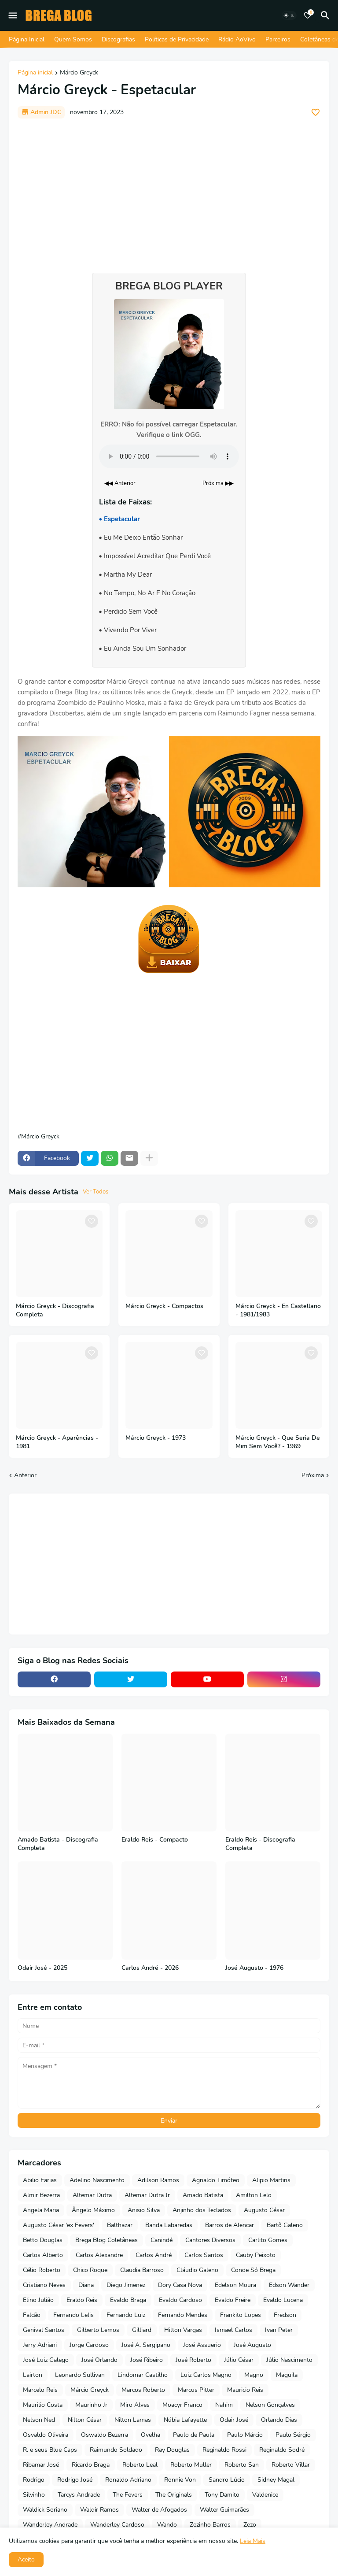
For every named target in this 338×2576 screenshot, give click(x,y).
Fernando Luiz (126, 2315)
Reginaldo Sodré (282, 2450)
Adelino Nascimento (97, 2180)
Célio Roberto (41, 2270)
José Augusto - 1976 (254, 1968)
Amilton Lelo (254, 2195)
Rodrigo (33, 2480)
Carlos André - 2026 (150, 1968)
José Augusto (252, 2345)
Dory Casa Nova (180, 2285)
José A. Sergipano (145, 2345)
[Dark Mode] (289, 15)
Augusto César (264, 2210)
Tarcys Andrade (79, 2495)
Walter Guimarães (224, 2510)
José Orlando (99, 2360)
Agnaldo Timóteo (215, 2180)
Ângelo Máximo (93, 2210)
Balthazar (119, 2225)
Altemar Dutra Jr (147, 2195)
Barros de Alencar (229, 2225)
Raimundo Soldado (116, 2450)
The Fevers (128, 2495)
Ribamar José (41, 2465)
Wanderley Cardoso (117, 2524)
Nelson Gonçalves (270, 2405)
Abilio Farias (40, 2180)
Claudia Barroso (142, 2270)
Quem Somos (73, 39)
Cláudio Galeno (197, 2270)
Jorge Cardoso (89, 2345)
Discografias (118, 39)
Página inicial (35, 73)
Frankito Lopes (240, 2315)
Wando (167, 2524)
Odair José (234, 2420)
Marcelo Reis (40, 2390)
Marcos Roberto (143, 2390)
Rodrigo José (74, 2480)
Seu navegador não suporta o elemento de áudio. (169, 456)
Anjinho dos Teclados (202, 2210)
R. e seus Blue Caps (50, 2450)
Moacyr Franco (182, 2405)
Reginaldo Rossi (224, 2450)
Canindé (162, 2240)
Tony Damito (222, 2495)
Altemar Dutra (92, 2195)
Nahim (224, 2405)
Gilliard (141, 2330)
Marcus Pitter (196, 2390)
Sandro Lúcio (227, 2480)
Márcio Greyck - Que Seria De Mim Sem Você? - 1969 (277, 1442)
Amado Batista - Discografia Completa (58, 1844)
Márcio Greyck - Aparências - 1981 (57, 1442)
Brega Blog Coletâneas (106, 2240)
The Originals (173, 2495)
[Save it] (315, 112)
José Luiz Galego (46, 2360)
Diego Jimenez (126, 2285)
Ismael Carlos (233, 2330)
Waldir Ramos (99, 2510)
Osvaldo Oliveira (45, 2435)
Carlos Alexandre (99, 2255)
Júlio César (239, 2360)
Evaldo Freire (232, 2300)
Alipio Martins (271, 2180)
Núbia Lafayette (185, 2420)
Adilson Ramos (158, 2180)
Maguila (287, 2375)
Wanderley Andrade (50, 2524)
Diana (86, 2285)
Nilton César (85, 2420)
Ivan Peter (279, 2330)
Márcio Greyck (79, 73)
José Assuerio (202, 2345)
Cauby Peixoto (256, 2255)
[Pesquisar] (326, 15)
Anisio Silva (144, 2210)
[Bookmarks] (307, 15)
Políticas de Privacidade (177, 39)
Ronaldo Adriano (128, 2480)
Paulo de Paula (193, 2435)
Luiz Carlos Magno (205, 2375)
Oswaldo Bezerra (104, 2435)
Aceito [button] (26, 2559)
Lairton (32, 2375)
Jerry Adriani (40, 2345)
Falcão (31, 2315)
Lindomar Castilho (143, 2375)
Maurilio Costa (42, 2405)
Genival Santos (43, 2330)
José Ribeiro (146, 2360)
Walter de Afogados (159, 2510)
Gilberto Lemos (98, 2330)
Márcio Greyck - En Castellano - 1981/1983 (278, 1310)
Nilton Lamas (132, 2420)
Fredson (285, 2315)
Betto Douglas (42, 2240)
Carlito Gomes (267, 2240)
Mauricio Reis (245, 2390)
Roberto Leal (140, 2465)
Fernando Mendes (182, 2315)
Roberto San (241, 2465)
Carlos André (154, 2255)
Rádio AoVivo (237, 39)
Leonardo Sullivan (80, 2375)
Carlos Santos (203, 2255)
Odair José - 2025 (42, 1968)
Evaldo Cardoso (180, 2300)
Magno (253, 2375)
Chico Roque (90, 2270)
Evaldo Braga (128, 2300)
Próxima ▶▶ (218, 483)
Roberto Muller (191, 2465)
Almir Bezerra (41, 2195)
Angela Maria (41, 2210)
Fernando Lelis (73, 2315)
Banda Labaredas (168, 2225)
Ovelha (150, 2435)
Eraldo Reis (81, 2300)
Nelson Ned (39, 2420)
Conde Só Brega (253, 2270)
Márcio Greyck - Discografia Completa (55, 1310)
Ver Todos (95, 1192)
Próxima (312, 1475)
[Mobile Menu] (13, 15)
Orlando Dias (279, 2420)
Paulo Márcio (245, 2435)
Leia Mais (252, 2541)
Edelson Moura (235, 2285)
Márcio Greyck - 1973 (155, 1438)
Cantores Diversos (210, 2240)
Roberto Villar (291, 2465)
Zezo (249, 2524)
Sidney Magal (275, 2480)
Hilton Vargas (183, 2330)
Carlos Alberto (43, 2255)
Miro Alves (135, 2405)
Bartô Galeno (285, 2225)
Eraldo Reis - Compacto (154, 1840)
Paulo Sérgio (293, 2435)
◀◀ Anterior (120, 483)
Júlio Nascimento (289, 2360)
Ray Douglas (172, 2450)
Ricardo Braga (91, 2465)
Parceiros (277, 39)
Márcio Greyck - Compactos (164, 1306)
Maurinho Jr (91, 2405)
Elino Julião (38, 2300)
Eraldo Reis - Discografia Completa (260, 1844)
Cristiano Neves (44, 2285)
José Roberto (193, 2360)
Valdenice (265, 2495)
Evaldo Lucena (283, 2300)
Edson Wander (289, 2285)
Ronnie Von (180, 2480)
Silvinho (34, 2495)
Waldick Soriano (45, 2510)
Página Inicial (26, 39)
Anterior (25, 1475)
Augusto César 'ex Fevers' (58, 2225)
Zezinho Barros (210, 2524)
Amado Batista (203, 2195)
